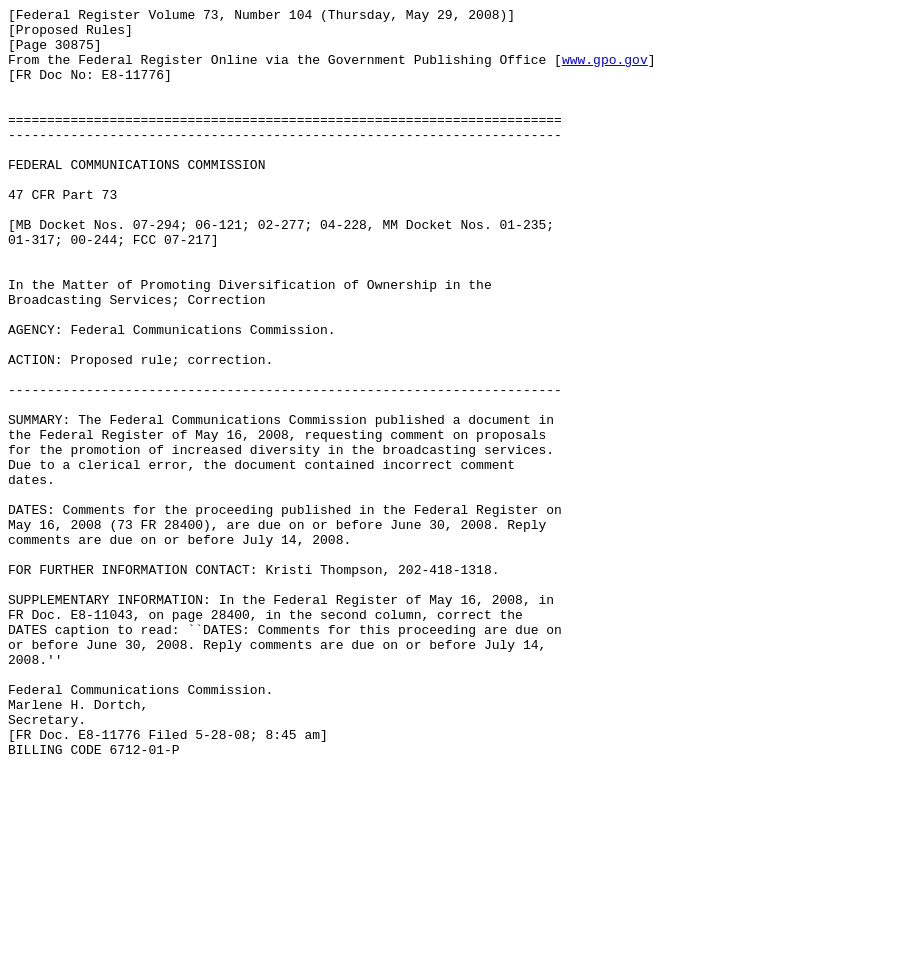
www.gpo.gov (605, 71)
